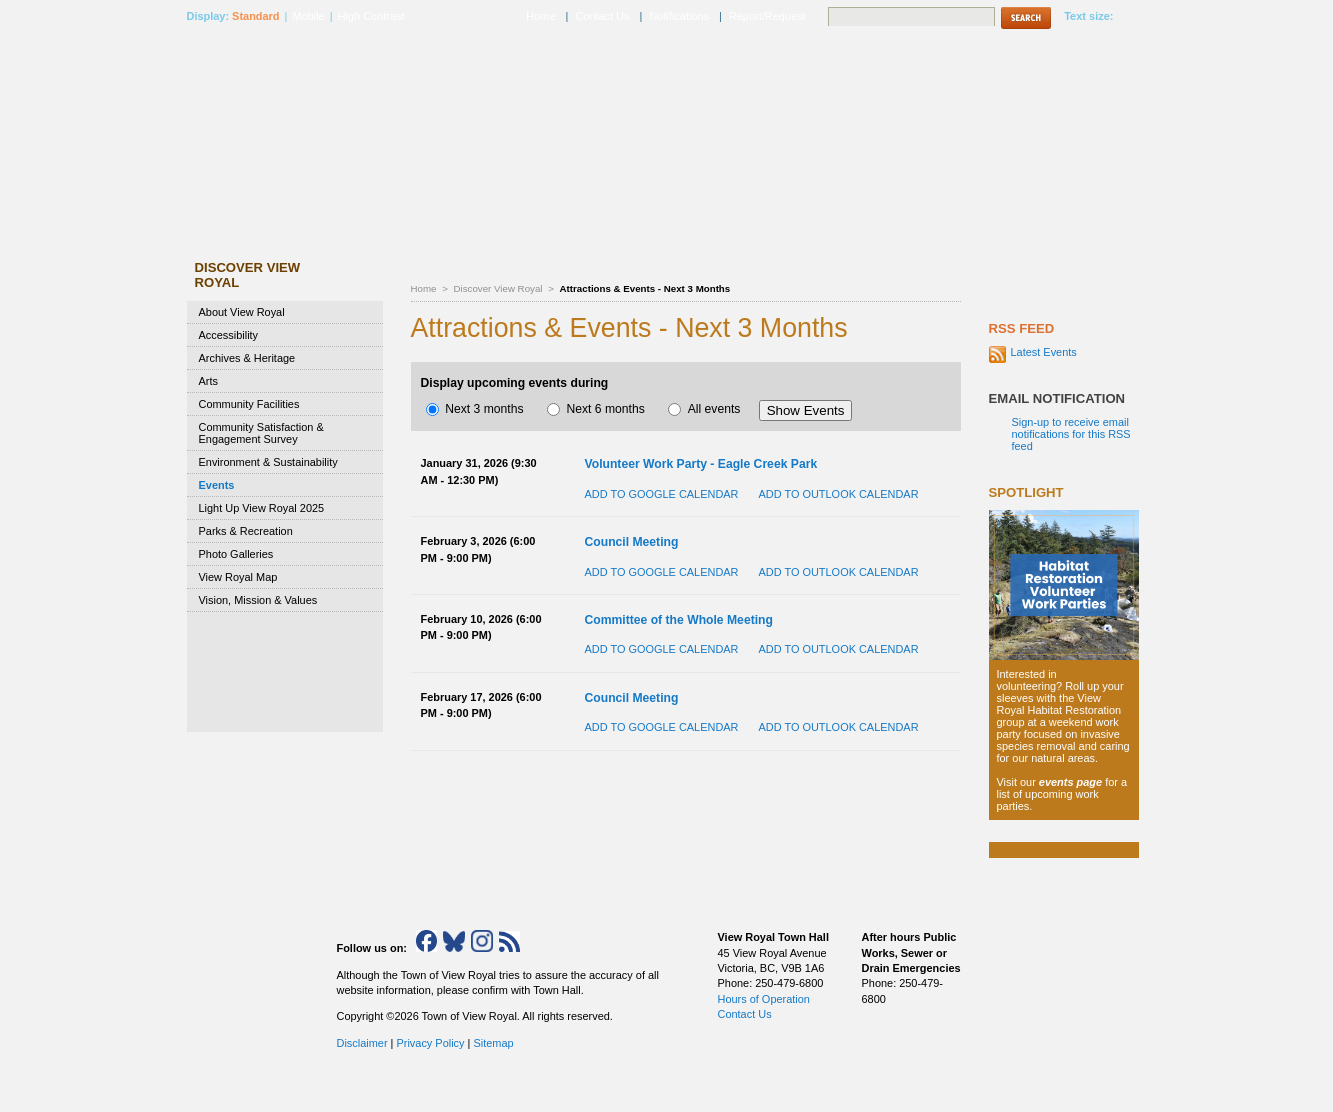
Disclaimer (362, 1043)
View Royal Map (238, 577)
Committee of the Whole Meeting (679, 620)
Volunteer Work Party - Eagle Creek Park (701, 464)
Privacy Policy (430, 1043)
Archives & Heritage (247, 358)
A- (1126, 17)
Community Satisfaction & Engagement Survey (261, 433)
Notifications (679, 16)
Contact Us (602, 16)
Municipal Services (618, 51)
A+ (1141, 17)
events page (1070, 782)
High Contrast (371, 16)
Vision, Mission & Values (258, 600)
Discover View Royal (500, 288)
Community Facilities (249, 404)
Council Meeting (632, 542)
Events (217, 485)
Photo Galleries (236, 554)
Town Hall (932, 51)
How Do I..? (1048, 217)
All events (704, 409)
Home (424, 288)
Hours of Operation (764, 999)
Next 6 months (596, 409)
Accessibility (229, 335)
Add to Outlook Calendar (838, 494)
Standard (255, 16)
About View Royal (242, 312)
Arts (208, 381)
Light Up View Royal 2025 (262, 508)
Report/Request (767, 16)
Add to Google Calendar (662, 494)
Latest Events (1044, 352)
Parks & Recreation (246, 531)
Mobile (308, 16)
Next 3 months (475, 409)
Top (917, 1090)
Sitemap (493, 1043)
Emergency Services (1064, 51)
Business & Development (788, 51)
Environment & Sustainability (268, 462)
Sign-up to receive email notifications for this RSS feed (1071, 434)
